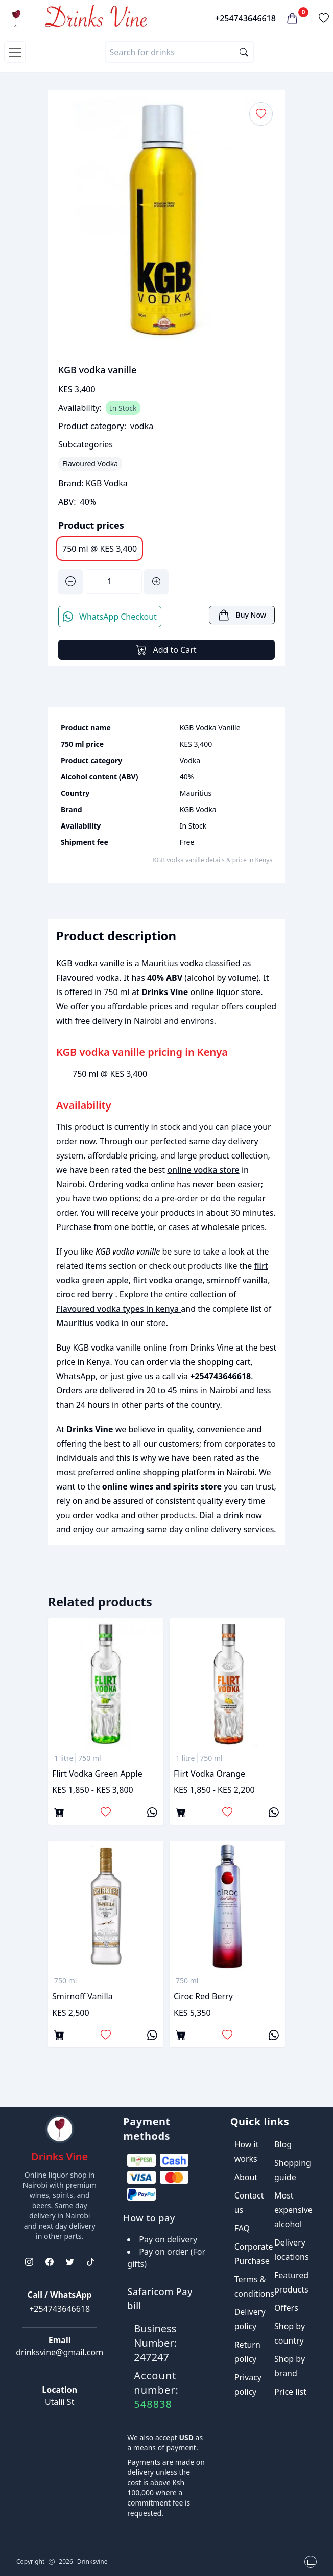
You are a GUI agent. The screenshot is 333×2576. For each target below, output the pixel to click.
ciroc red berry (85, 1294)
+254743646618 (245, 18)
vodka (141, 426)
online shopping (149, 1472)
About (245, 2177)
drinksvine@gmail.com (59, 2352)
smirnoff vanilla (237, 1280)
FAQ (242, 2228)
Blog (283, 2144)
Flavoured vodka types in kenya (118, 1308)
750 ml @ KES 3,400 (99, 548)
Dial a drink (221, 1515)
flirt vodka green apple (97, 1773)
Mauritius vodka (88, 1323)
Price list (290, 2391)
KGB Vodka (107, 483)
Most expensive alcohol (293, 2210)
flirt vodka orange (167, 1280)
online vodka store (203, 1169)
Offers (286, 2307)
